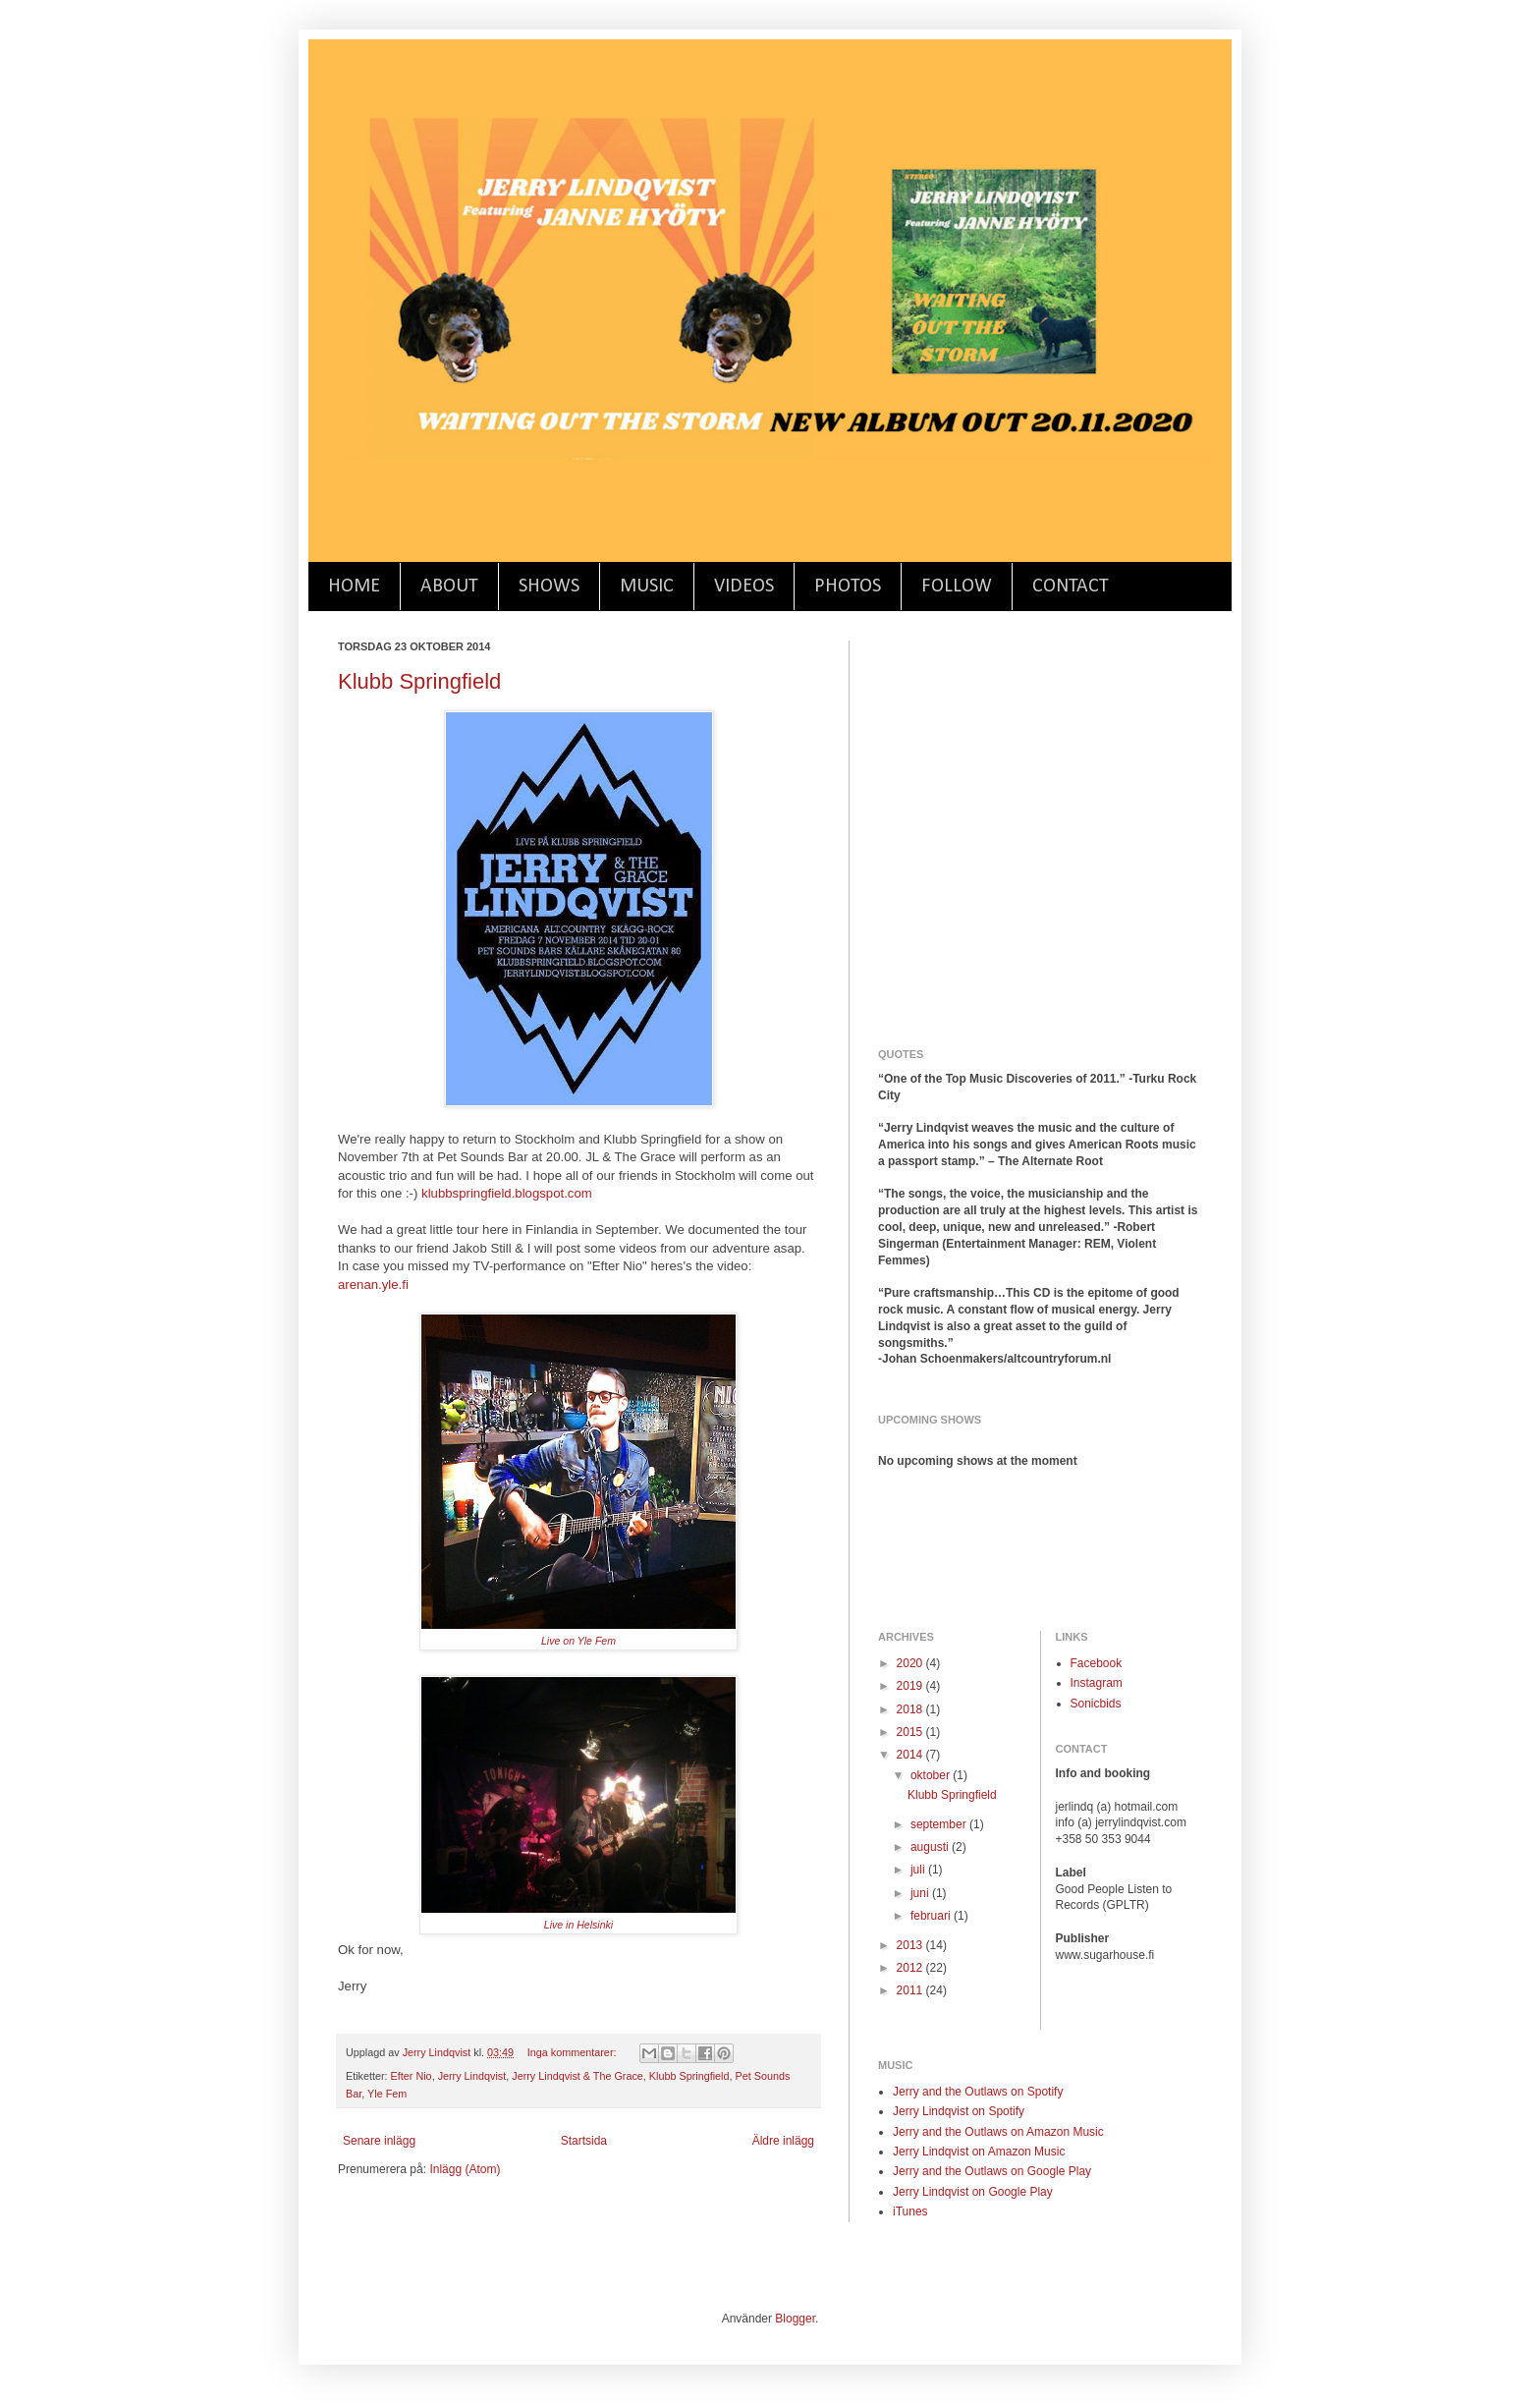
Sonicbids (1096, 1703)
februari (932, 1916)
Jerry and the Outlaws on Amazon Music (998, 2132)
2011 (911, 1990)
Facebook (1097, 1663)
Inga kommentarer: (573, 2052)
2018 (911, 1709)
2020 (911, 1663)
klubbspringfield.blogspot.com (506, 1193)
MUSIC (647, 586)
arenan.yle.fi (373, 1284)
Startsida (584, 2141)
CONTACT (1070, 586)
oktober (931, 1775)
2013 (911, 1945)
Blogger (795, 2318)
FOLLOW (956, 586)
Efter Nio (411, 2076)
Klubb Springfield (419, 681)
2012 (911, 1968)
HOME (354, 586)
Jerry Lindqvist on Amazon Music (979, 2151)
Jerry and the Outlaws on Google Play (992, 2171)
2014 (911, 1755)
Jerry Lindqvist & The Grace (577, 2076)
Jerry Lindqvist (472, 2076)
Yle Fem (387, 2093)
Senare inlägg (379, 2141)
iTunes (910, 2211)
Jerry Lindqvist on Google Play (973, 2192)
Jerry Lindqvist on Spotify (958, 2111)
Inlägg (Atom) (464, 2169)
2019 (911, 1686)
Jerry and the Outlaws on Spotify (978, 2091)
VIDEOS (744, 586)
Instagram (1097, 1683)
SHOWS (549, 586)
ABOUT (449, 586)
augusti (931, 1847)
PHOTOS (847, 586)
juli (919, 1869)
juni (921, 1893)
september (939, 1824)
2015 (911, 1732)
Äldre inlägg (783, 2141)
